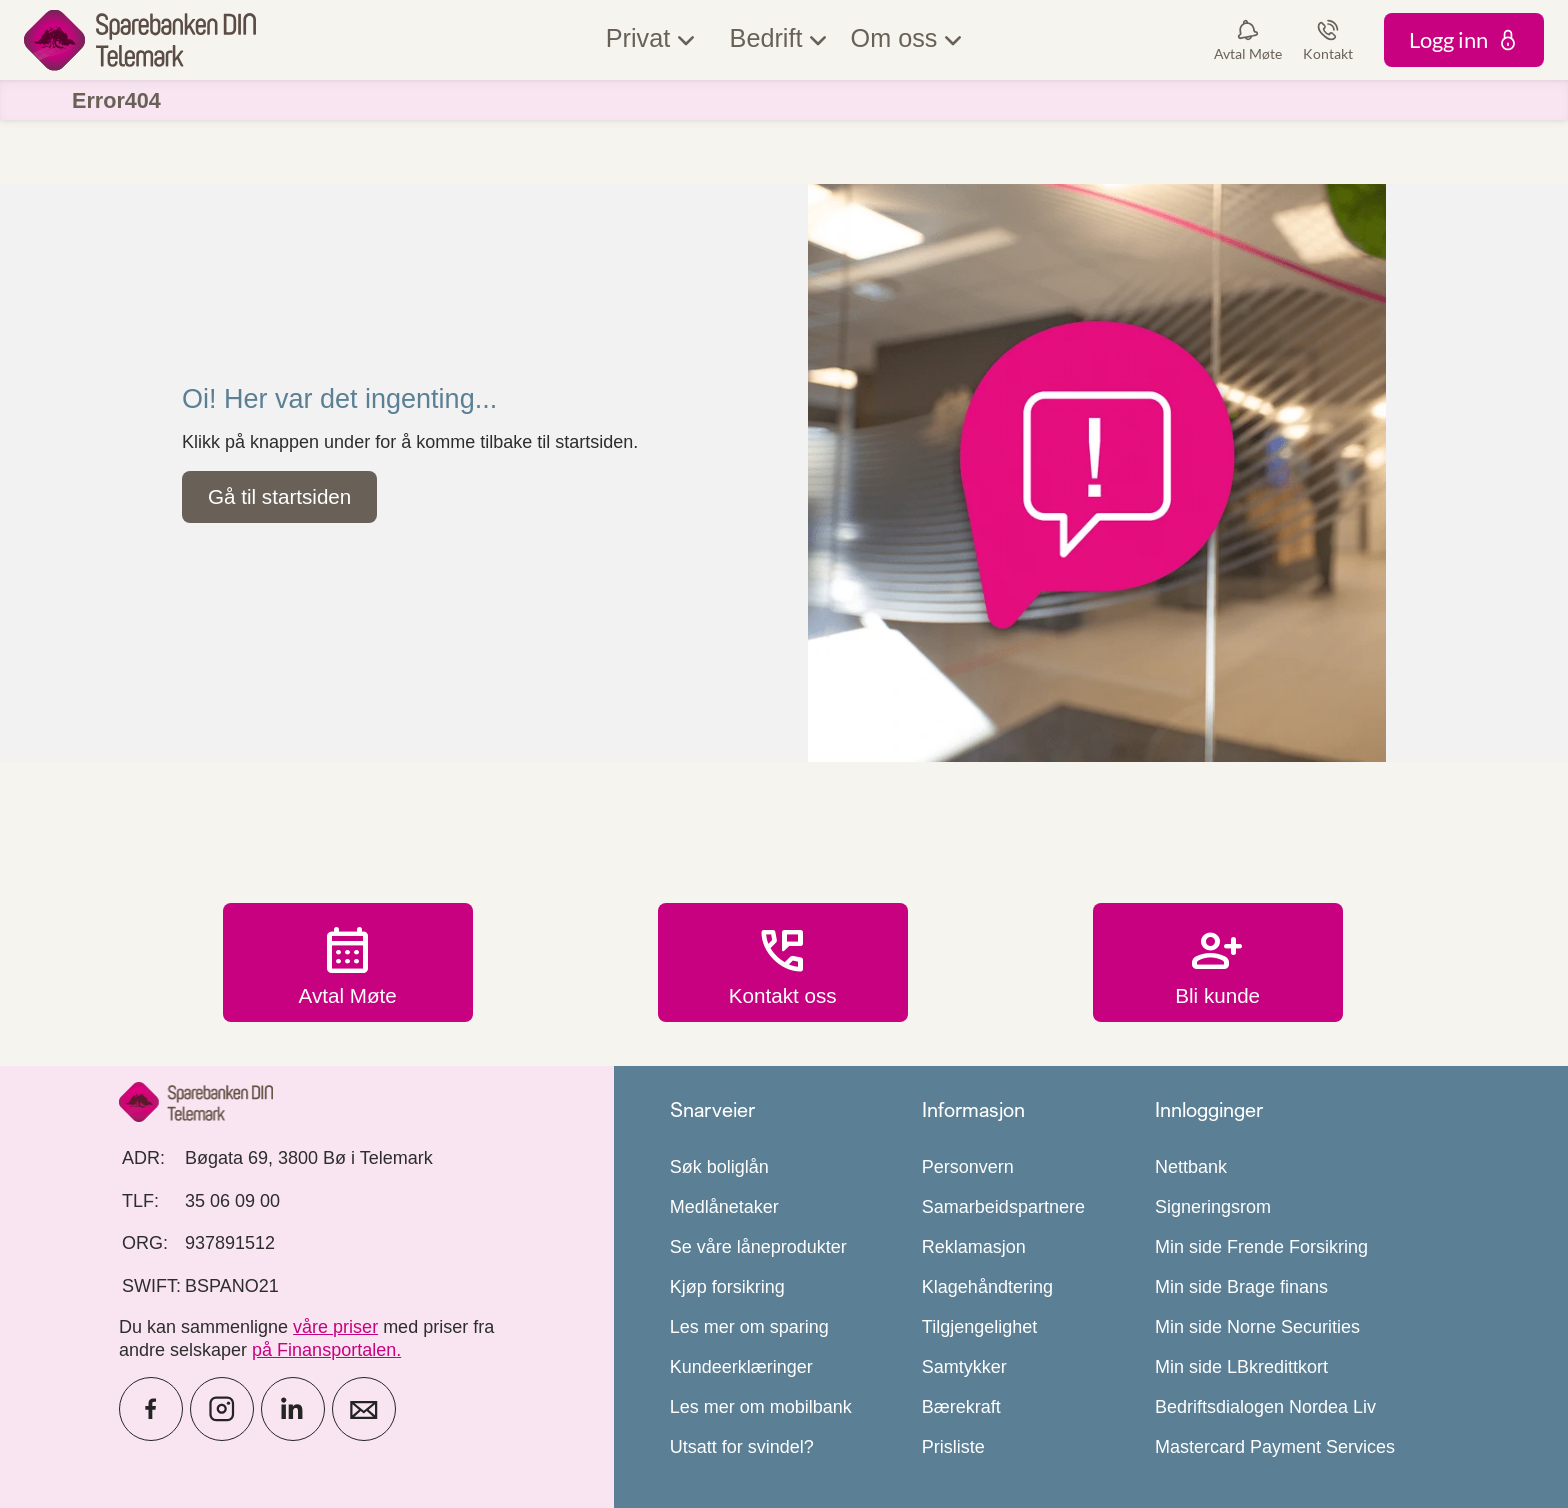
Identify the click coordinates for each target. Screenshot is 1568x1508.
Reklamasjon (974, 1247)
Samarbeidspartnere (1003, 1207)
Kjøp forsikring (727, 1287)
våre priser (335, 1327)
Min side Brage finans (1241, 1287)
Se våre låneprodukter (758, 1247)
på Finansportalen (324, 1350)
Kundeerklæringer (741, 1367)
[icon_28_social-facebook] (151, 1409)
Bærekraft (961, 1407)
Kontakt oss (783, 963)
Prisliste (953, 1447)
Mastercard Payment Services (1275, 1447)
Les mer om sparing (749, 1327)
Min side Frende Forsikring (1261, 1247)
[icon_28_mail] (364, 1409)
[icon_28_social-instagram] (222, 1409)
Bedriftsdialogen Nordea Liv (1265, 1407)
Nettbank (1191, 1167)
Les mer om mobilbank (761, 1407)
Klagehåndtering (987, 1287)
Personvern (968, 1167)
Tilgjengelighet (979, 1327)
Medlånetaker (724, 1207)
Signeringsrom (1213, 1207)
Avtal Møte (348, 963)
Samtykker (964, 1367)
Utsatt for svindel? (742, 1447)
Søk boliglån (719, 1167)
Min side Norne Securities (1257, 1327)
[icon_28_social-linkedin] (293, 1409)
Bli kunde (1218, 963)
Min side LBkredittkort (1241, 1367)
